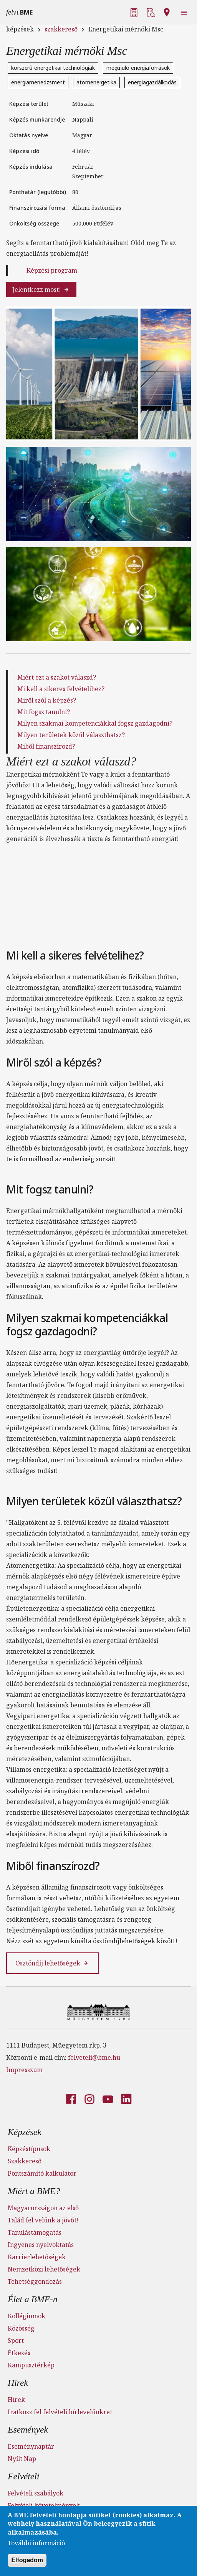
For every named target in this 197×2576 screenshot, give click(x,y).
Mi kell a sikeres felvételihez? (60, 689)
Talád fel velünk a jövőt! (43, 2220)
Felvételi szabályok (35, 2493)
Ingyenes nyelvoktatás (41, 2244)
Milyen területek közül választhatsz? (71, 735)
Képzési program (51, 270)
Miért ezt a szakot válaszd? (56, 677)
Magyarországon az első (43, 2208)
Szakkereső (24, 2161)
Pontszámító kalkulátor (42, 2173)
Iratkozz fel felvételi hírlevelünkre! (60, 2412)
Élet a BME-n (33, 2299)
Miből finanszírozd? (46, 746)
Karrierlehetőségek (37, 2257)
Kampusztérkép (31, 2365)
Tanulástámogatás (34, 2232)
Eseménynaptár (31, 2446)
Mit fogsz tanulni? (43, 712)
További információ (36, 2543)
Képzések (24, 2132)
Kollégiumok (26, 2316)
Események (28, 2429)
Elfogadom (27, 2560)
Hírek (18, 2383)
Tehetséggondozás (35, 2281)
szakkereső (61, 29)
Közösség (21, 2328)
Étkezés (19, 2353)
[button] (134, 12)
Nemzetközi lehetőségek (44, 2269)
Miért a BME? (34, 2191)
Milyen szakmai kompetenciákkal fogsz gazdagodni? (94, 723)
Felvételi (23, 2476)
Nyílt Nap (22, 2458)
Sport (16, 2340)
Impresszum (24, 2070)
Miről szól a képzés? (46, 700)
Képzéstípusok (29, 2149)
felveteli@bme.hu (94, 2057)
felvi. (19, 12)
